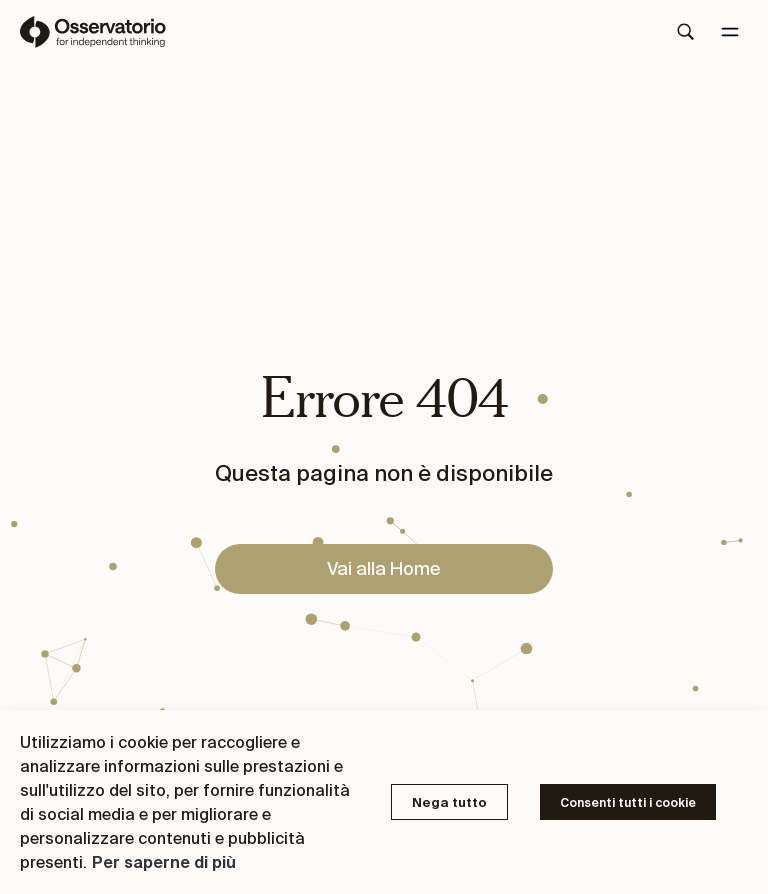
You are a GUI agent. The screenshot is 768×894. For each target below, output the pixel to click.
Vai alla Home (384, 568)
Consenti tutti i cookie (628, 802)
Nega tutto (449, 802)
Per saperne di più (164, 862)
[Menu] (730, 32)
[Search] (686, 32)
